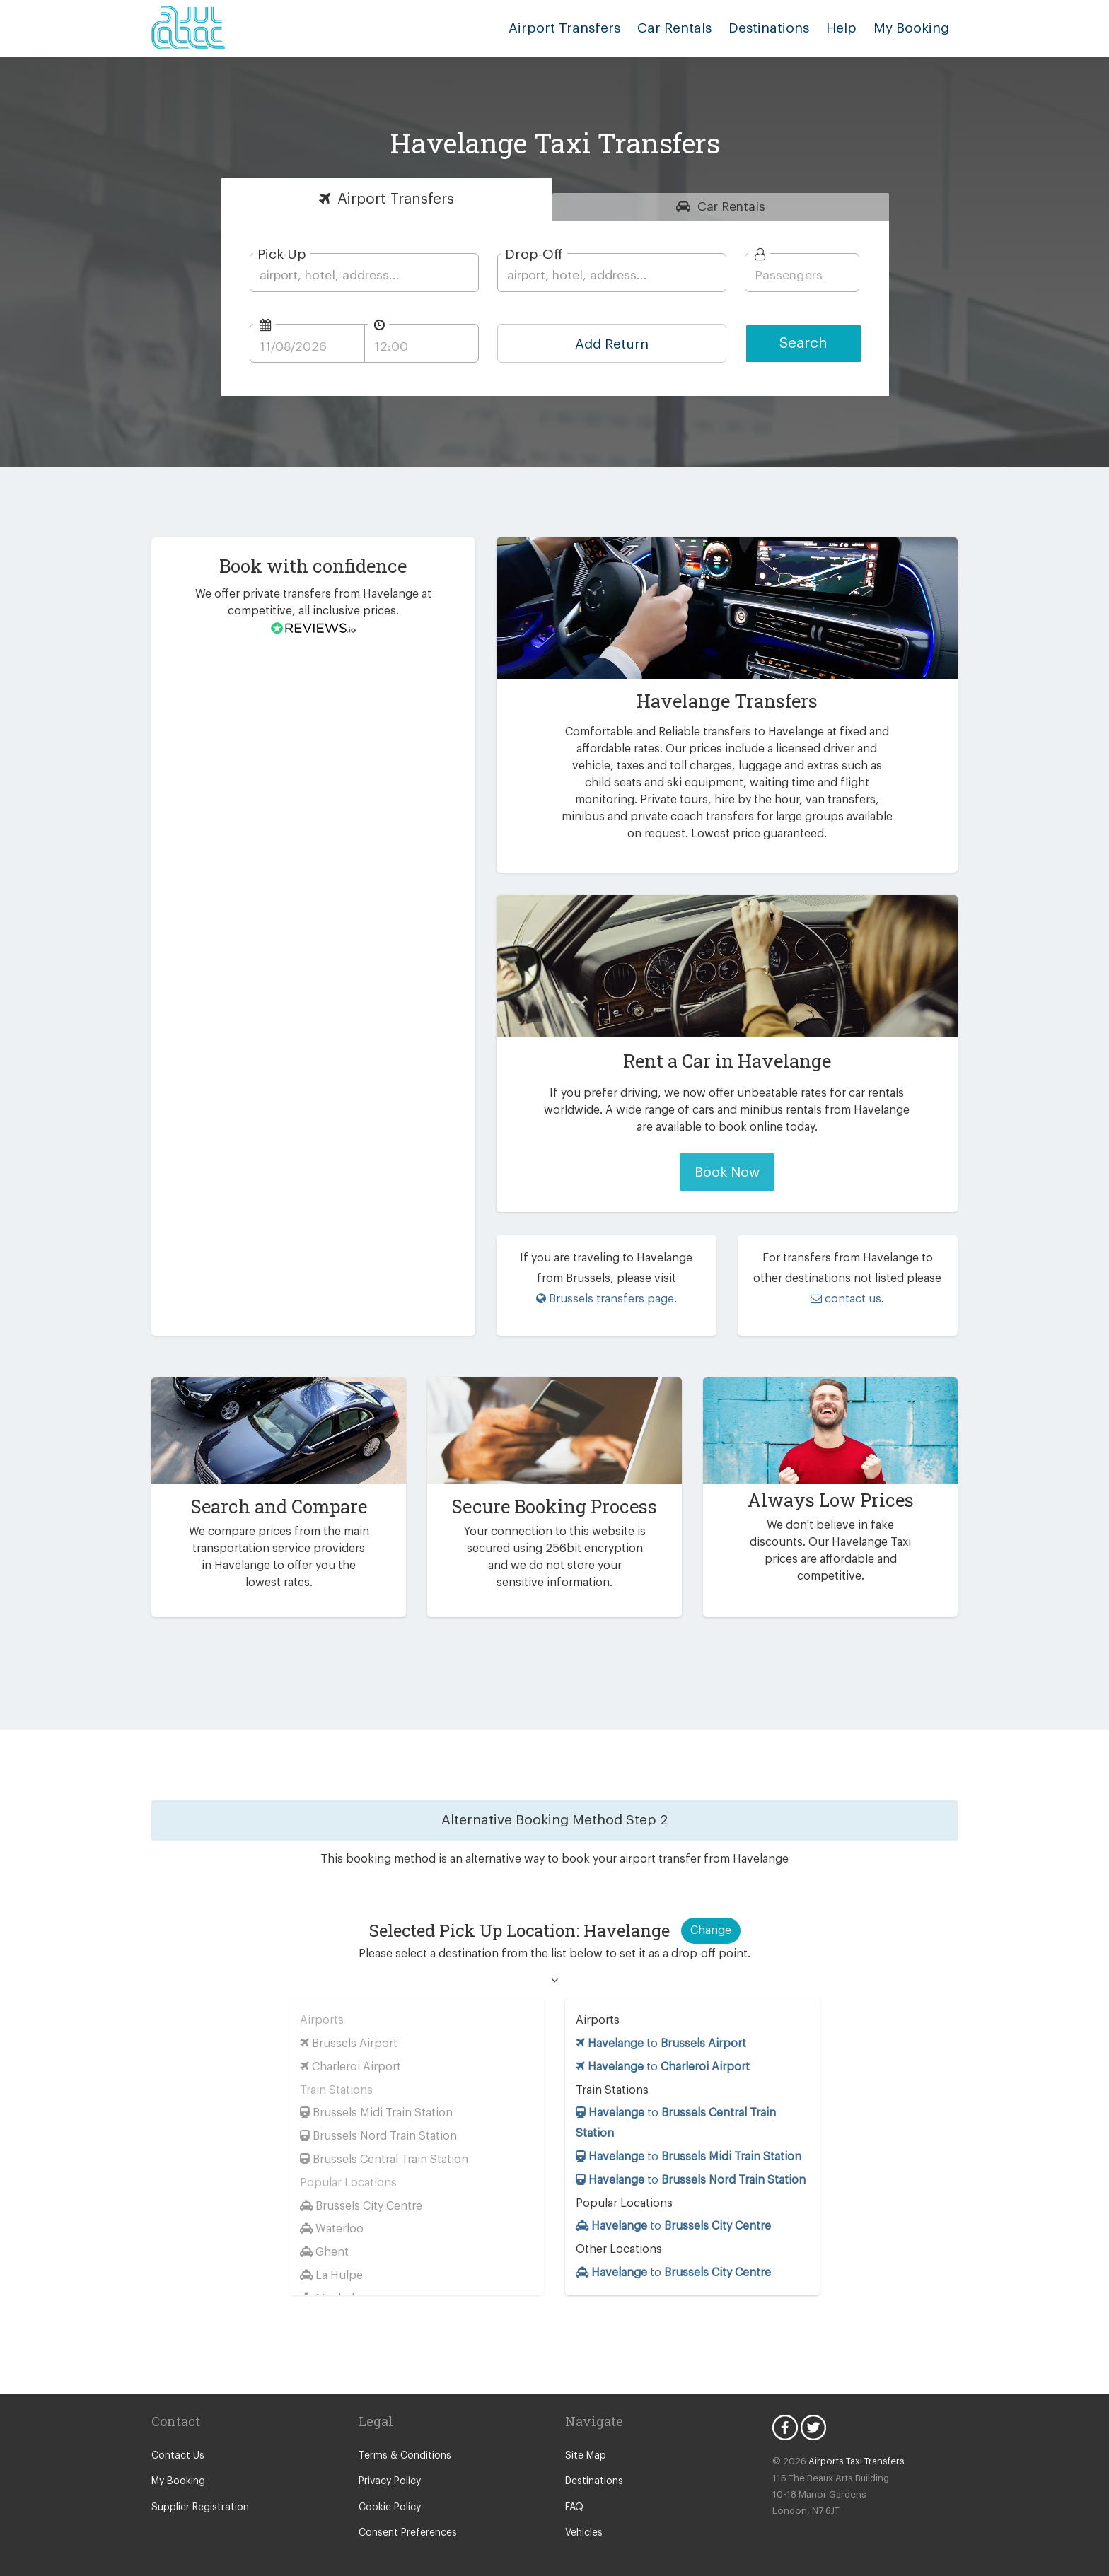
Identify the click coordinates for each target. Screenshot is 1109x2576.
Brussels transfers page (605, 1299)
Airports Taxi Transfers (849, 2448)
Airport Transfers (586, 28)
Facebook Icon (785, 2415)
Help (847, 28)
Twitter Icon (813, 2415)
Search (803, 343)
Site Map (584, 2443)
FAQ (575, 2494)
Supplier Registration (197, 2494)
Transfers (396, 199)
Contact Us (175, 2443)
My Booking (177, 2468)
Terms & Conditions (401, 2443)
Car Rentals (688, 28)
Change (710, 1917)
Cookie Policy (389, 2494)
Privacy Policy (389, 2468)
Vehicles (583, 2520)
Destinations (779, 28)
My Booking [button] (913, 28)
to (662, 2030)
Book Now (726, 1172)
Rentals (732, 206)
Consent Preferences (405, 2520)
